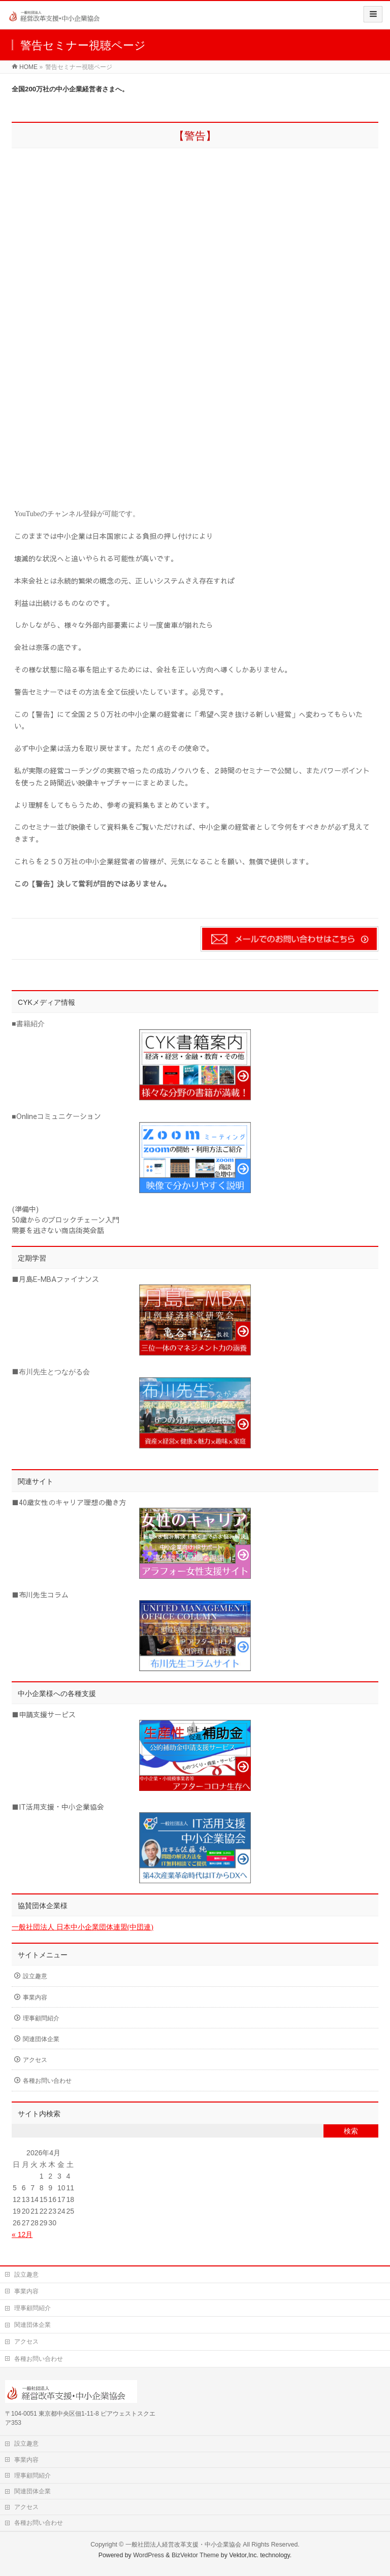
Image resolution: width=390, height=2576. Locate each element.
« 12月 (22, 2234)
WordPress (148, 2555)
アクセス (35, 2059)
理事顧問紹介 (41, 2018)
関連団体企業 (41, 2039)
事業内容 (35, 1997)
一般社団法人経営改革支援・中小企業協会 (183, 2544)
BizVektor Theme (195, 2555)
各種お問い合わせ (47, 2080)
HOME (28, 67)
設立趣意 (35, 1976)
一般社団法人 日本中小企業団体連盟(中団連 (81, 1927)
